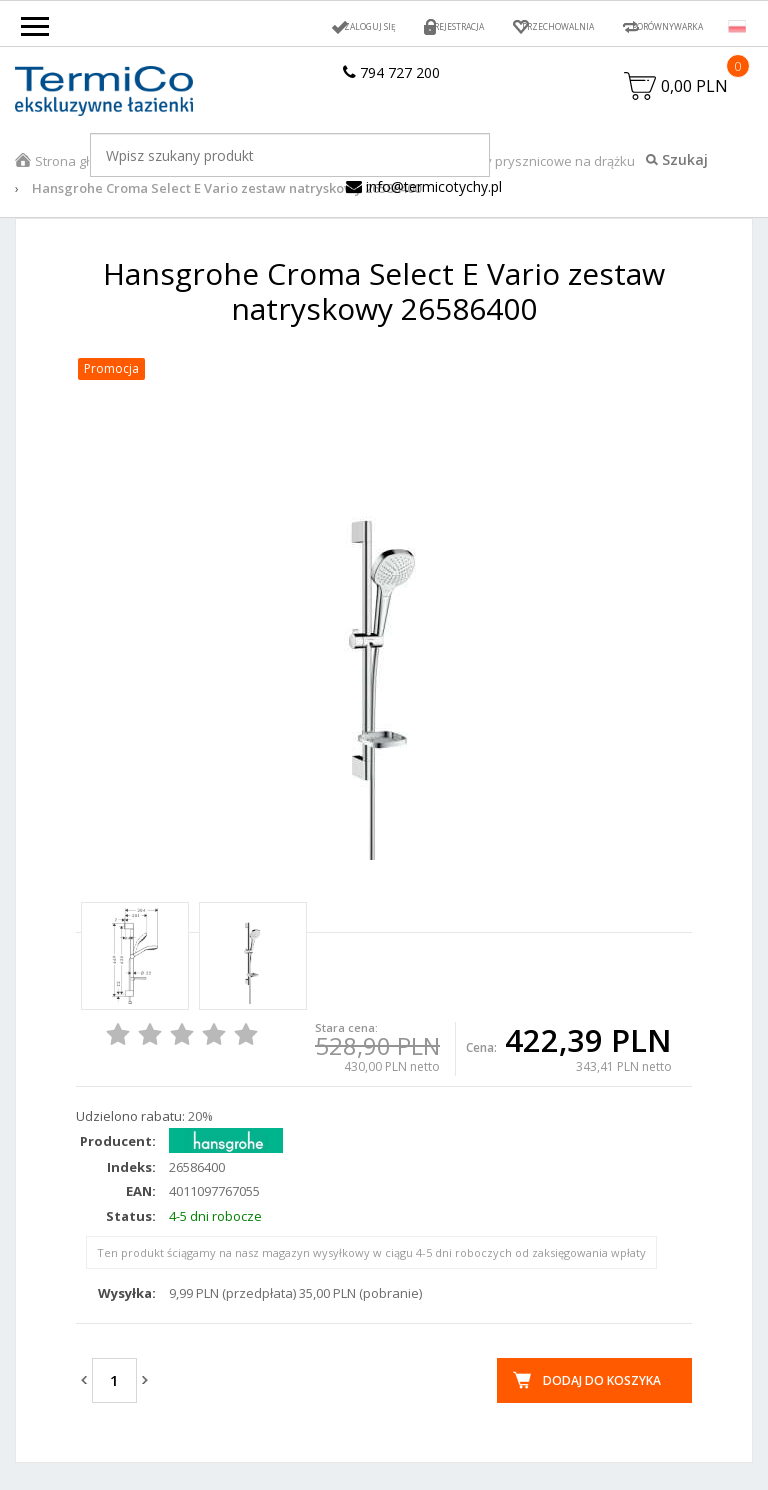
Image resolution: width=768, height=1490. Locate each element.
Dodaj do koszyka (602, 1392)
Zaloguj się (282, 26)
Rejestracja (390, 26)
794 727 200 (391, 72)
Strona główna (79, 173)
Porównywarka (652, 26)
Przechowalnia (513, 26)
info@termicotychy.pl (424, 198)
